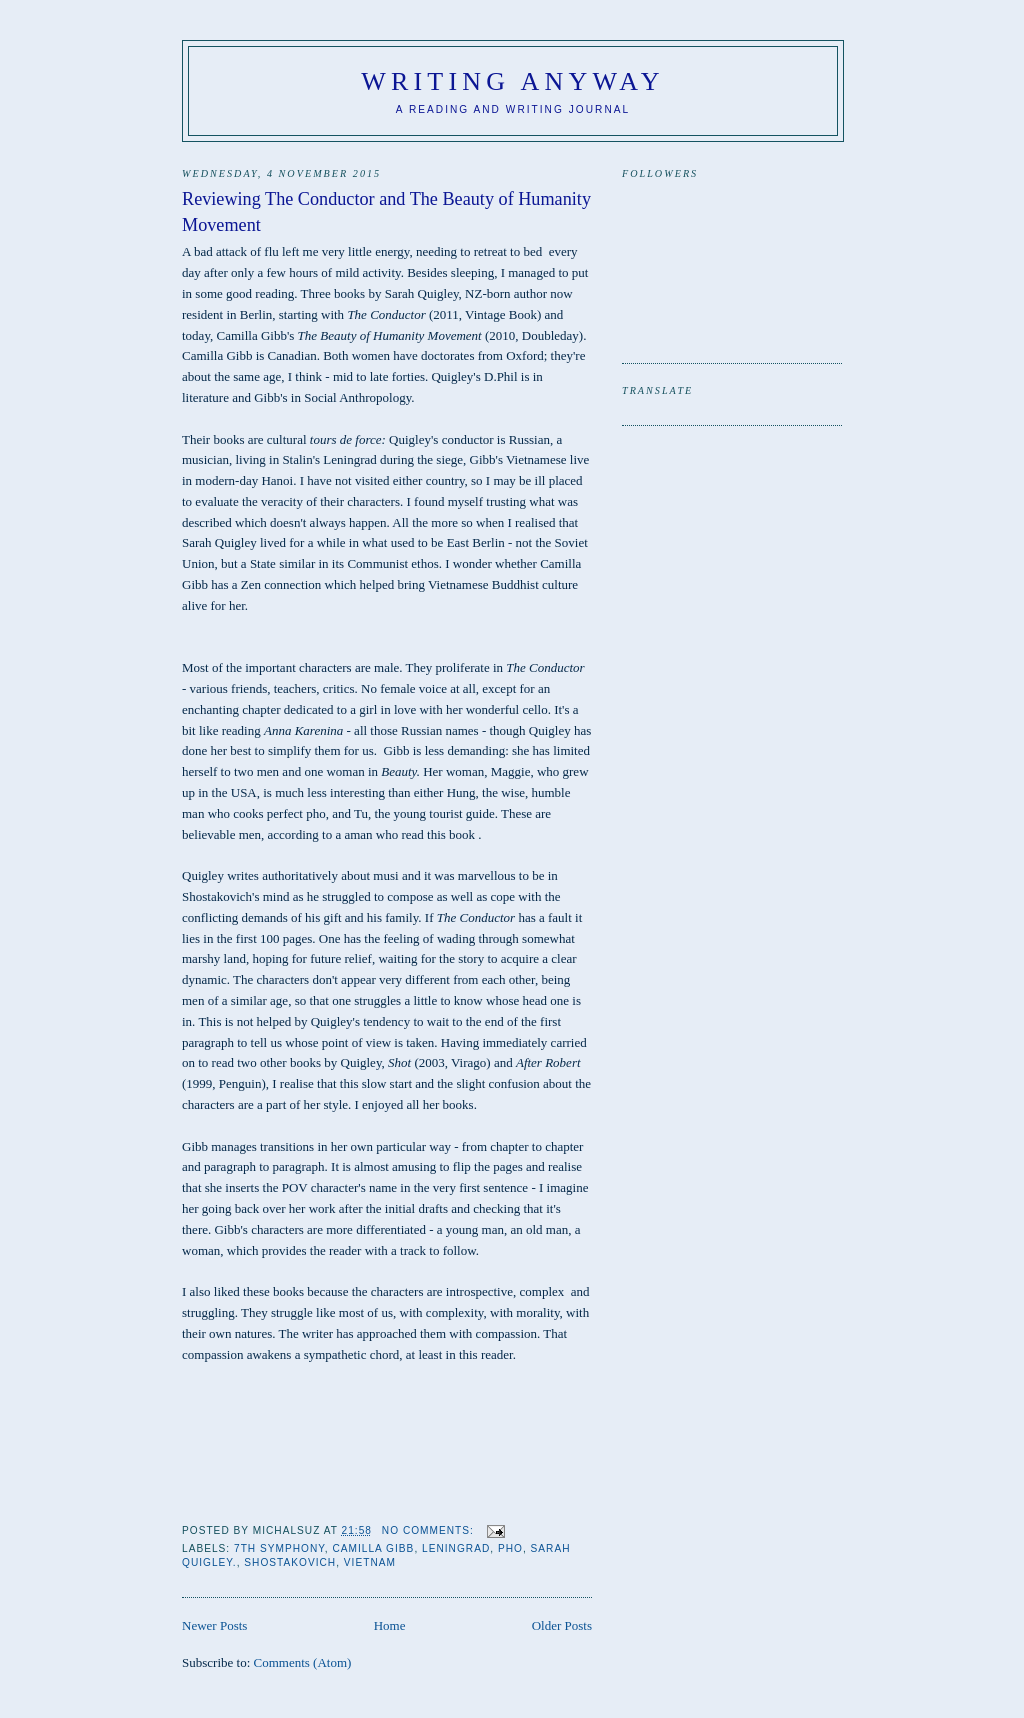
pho (510, 1548)
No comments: (430, 1530)
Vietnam (370, 1562)
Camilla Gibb (373, 1548)
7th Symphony (279, 1548)
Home (390, 1625)
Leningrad (456, 1548)
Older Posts (562, 1625)
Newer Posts (214, 1625)
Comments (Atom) (303, 1662)
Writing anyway (513, 81)
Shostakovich (290, 1562)
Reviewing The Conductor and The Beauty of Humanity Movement (386, 211)
